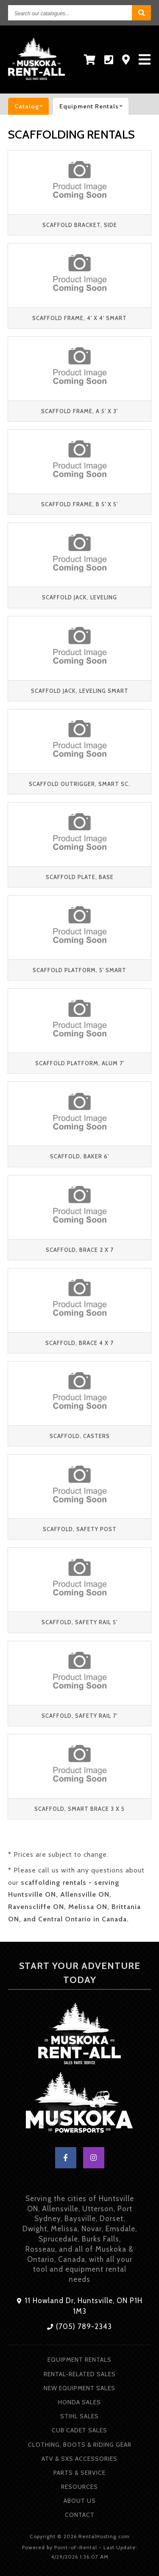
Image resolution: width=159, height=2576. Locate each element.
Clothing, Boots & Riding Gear (79, 2444)
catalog (31, 106)
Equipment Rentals (79, 2359)
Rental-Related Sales (80, 2374)
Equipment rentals (93, 106)
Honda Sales (79, 2402)
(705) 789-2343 (79, 2326)
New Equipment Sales (79, 2388)
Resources (79, 2487)
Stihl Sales (79, 2416)
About (80, 2501)
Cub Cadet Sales (79, 2430)
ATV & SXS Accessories (79, 2459)
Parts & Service (79, 2473)
